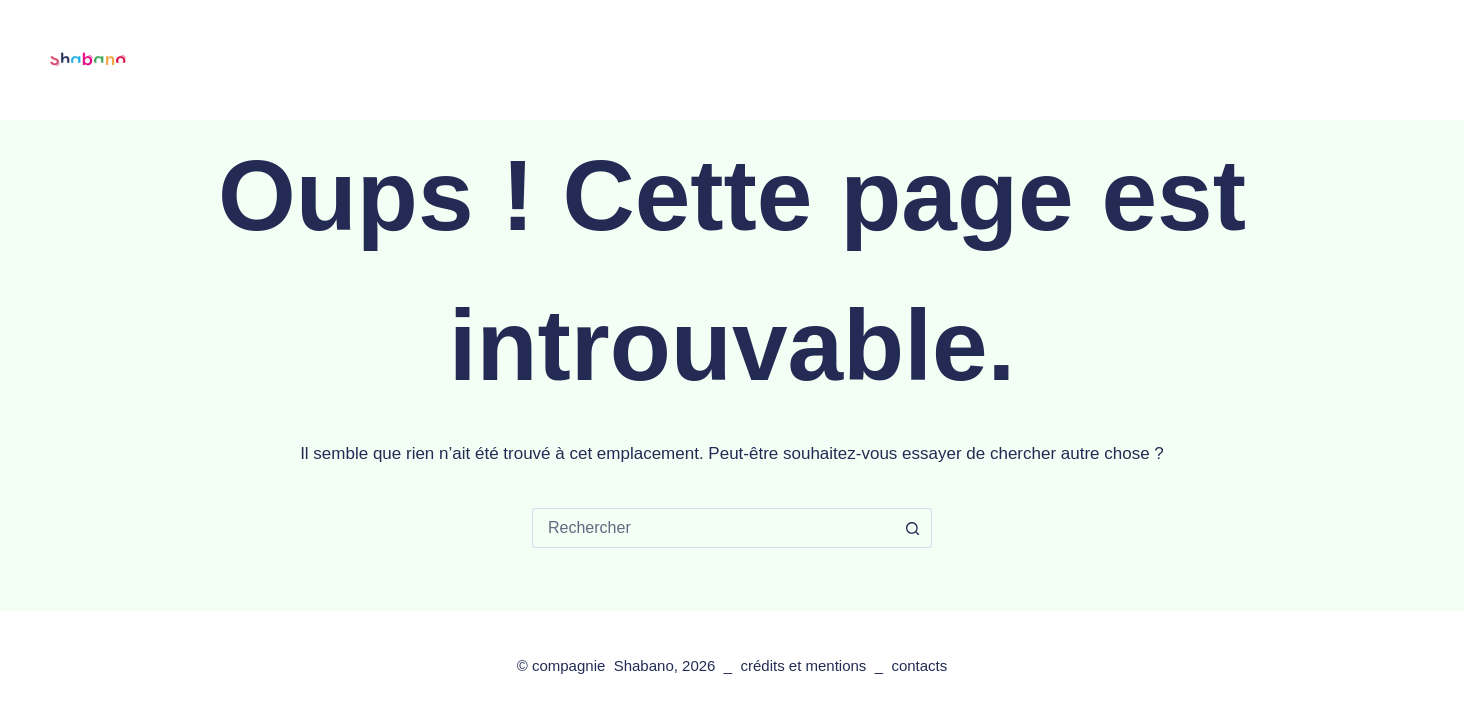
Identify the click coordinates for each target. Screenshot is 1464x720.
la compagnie (732, 60)
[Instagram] (1425, 60)
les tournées (582, 59)
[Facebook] (1387, 60)
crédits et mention (799, 665)
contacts (1062, 59)
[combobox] (713, 528)
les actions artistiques (910, 59)
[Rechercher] (1340, 60)
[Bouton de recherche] (912, 528)
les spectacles (436, 60)
